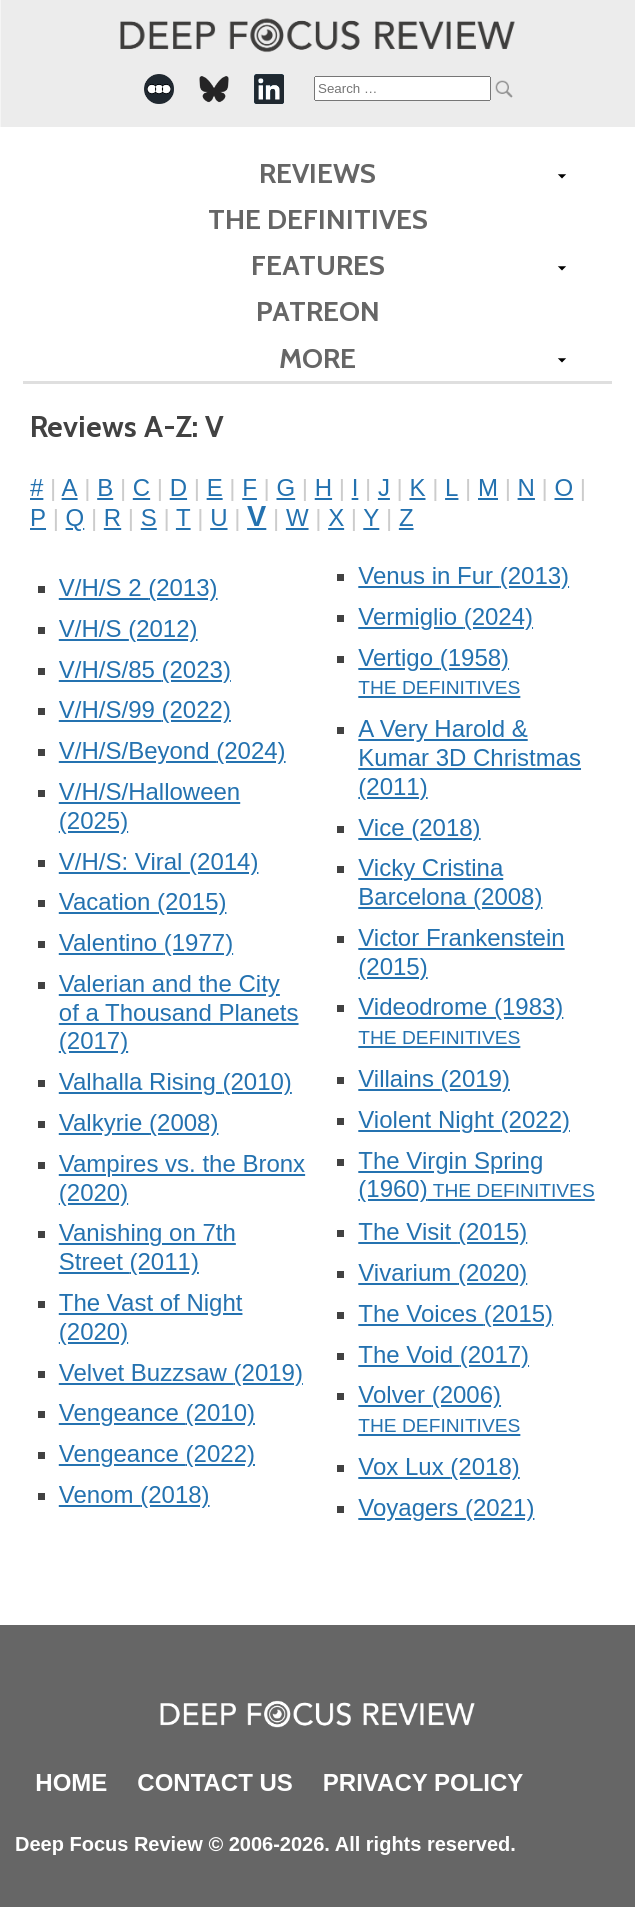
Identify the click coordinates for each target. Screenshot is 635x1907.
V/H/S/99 (145, 709)
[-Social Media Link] (159, 89)
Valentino (146, 942)
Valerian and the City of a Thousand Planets (179, 1012)
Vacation (143, 901)
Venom (134, 1494)
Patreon (318, 311)
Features (318, 265)
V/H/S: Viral (159, 861)
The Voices (455, 1313)
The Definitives (318, 219)
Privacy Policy (423, 1782)
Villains (434, 1078)
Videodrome (460, 1006)
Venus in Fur (463, 575)
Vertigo (433, 657)
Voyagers (446, 1507)
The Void (443, 1354)
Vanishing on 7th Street (147, 1247)
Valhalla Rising (175, 1081)
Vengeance (157, 1412)
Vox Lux (438, 1466)
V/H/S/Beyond (172, 750)
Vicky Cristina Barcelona (450, 882)
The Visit (442, 1231)
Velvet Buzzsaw (181, 1372)
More (317, 358)
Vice (419, 827)
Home (71, 1782)
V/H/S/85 (145, 669)
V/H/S (128, 628)
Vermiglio (445, 616)
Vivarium (442, 1272)
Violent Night (464, 1119)
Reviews (317, 173)
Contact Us (215, 1782)
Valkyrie (139, 1122)
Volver (429, 1394)
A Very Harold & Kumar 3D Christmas (469, 757)
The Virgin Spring (450, 1175)
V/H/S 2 (138, 587)
